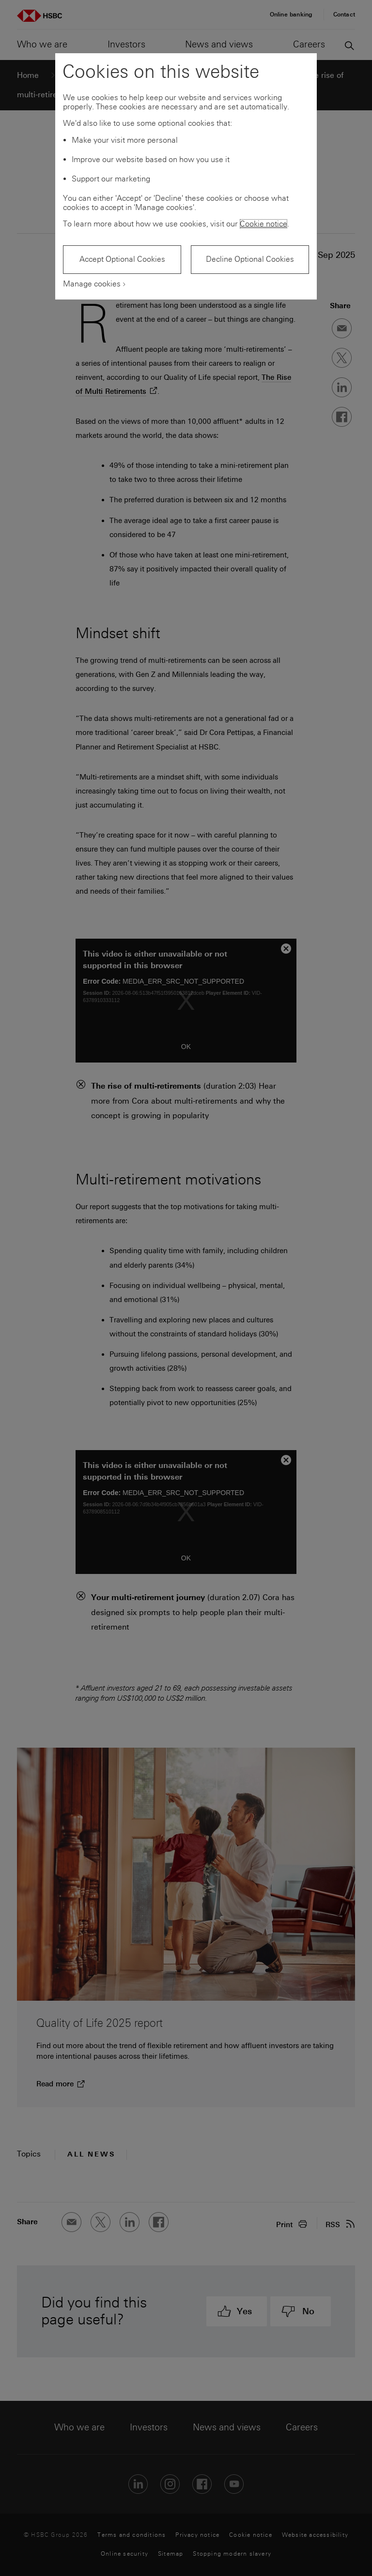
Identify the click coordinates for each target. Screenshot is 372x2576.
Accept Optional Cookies (122, 259)
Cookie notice (263, 223)
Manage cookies (92, 283)
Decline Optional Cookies (250, 259)
